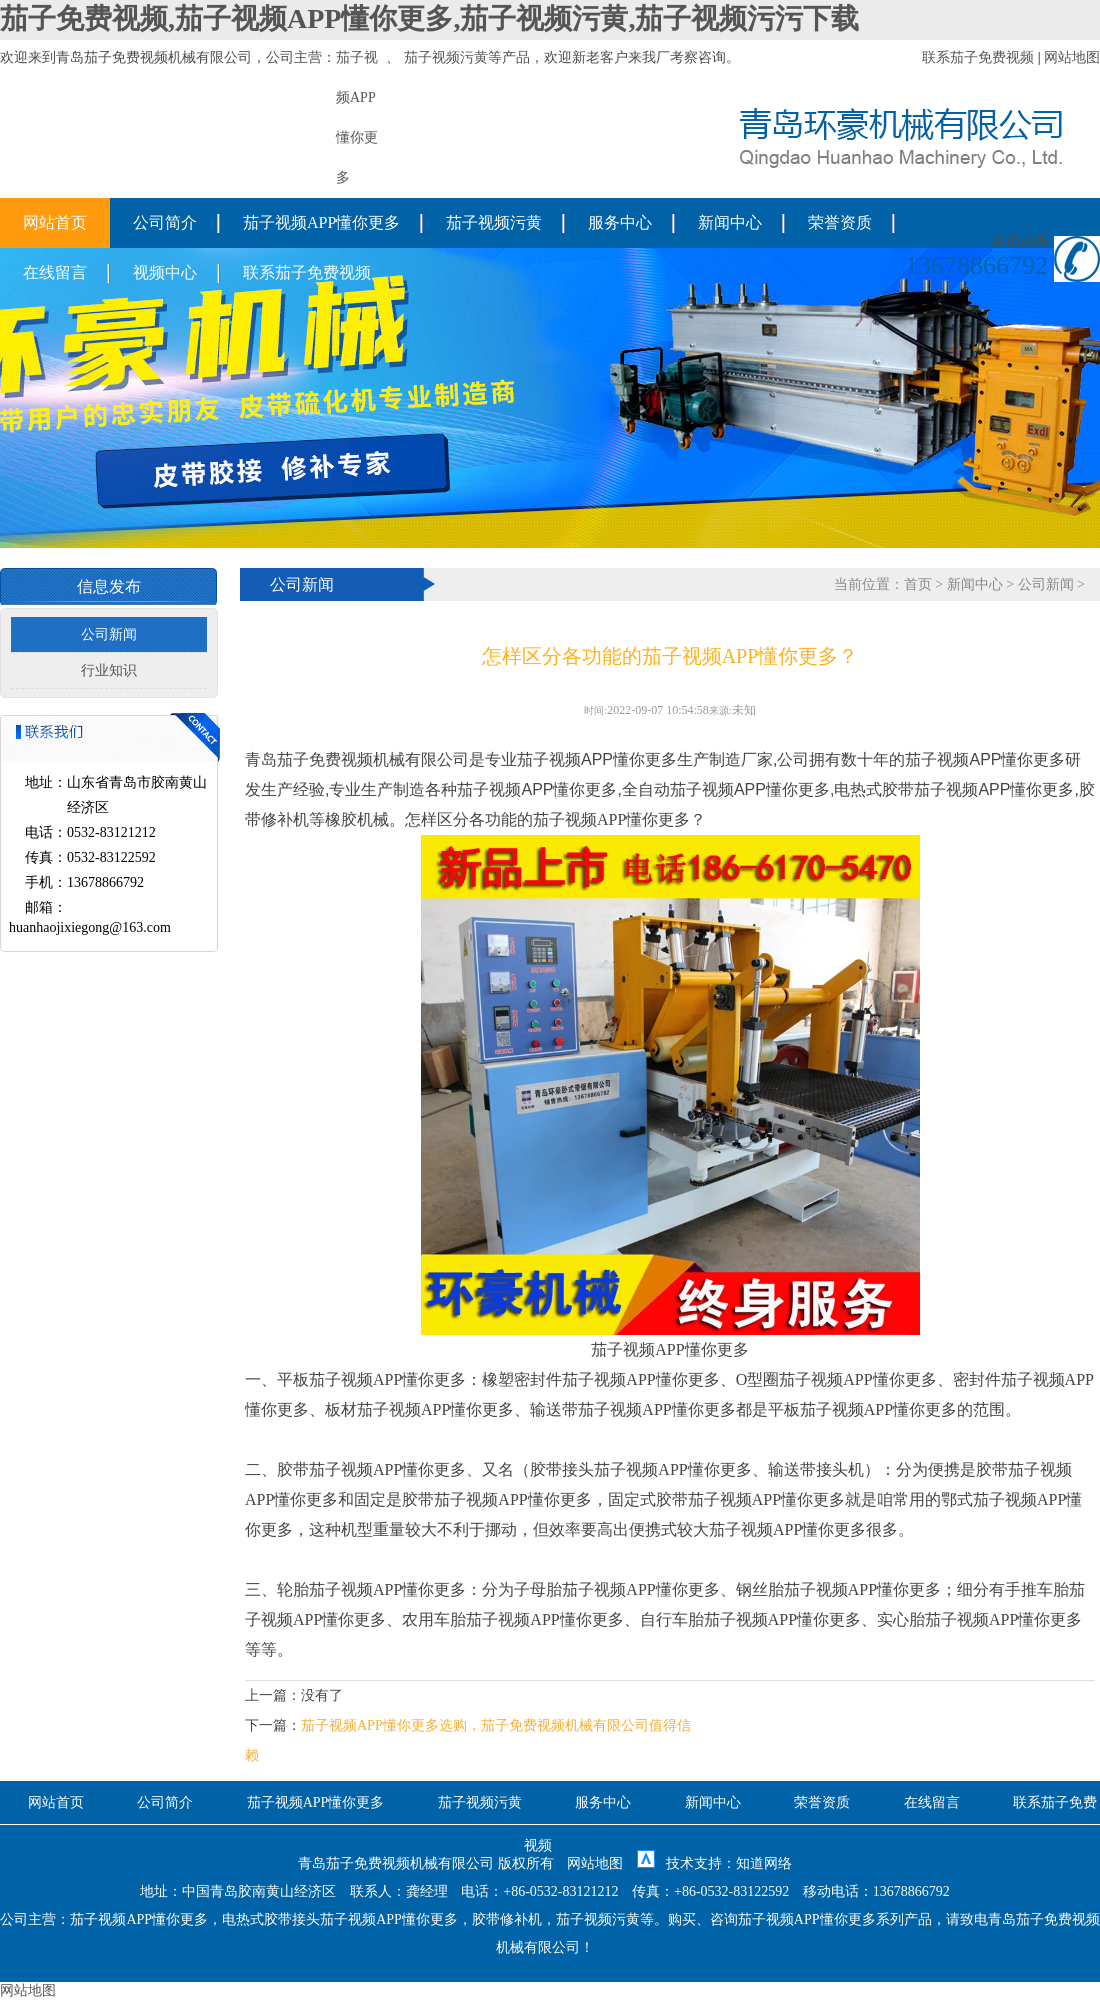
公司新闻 (109, 634)
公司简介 (165, 222)
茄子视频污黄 (446, 57)
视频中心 (165, 272)
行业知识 (109, 670)
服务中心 (620, 222)
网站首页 (55, 222)
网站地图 (1072, 57)
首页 (918, 584)
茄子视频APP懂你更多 (321, 222)
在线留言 (55, 272)
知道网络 (764, 1863)
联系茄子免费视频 (978, 57)
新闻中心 (730, 222)
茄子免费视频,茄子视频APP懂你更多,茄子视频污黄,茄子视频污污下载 (429, 18)
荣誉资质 (840, 222)
